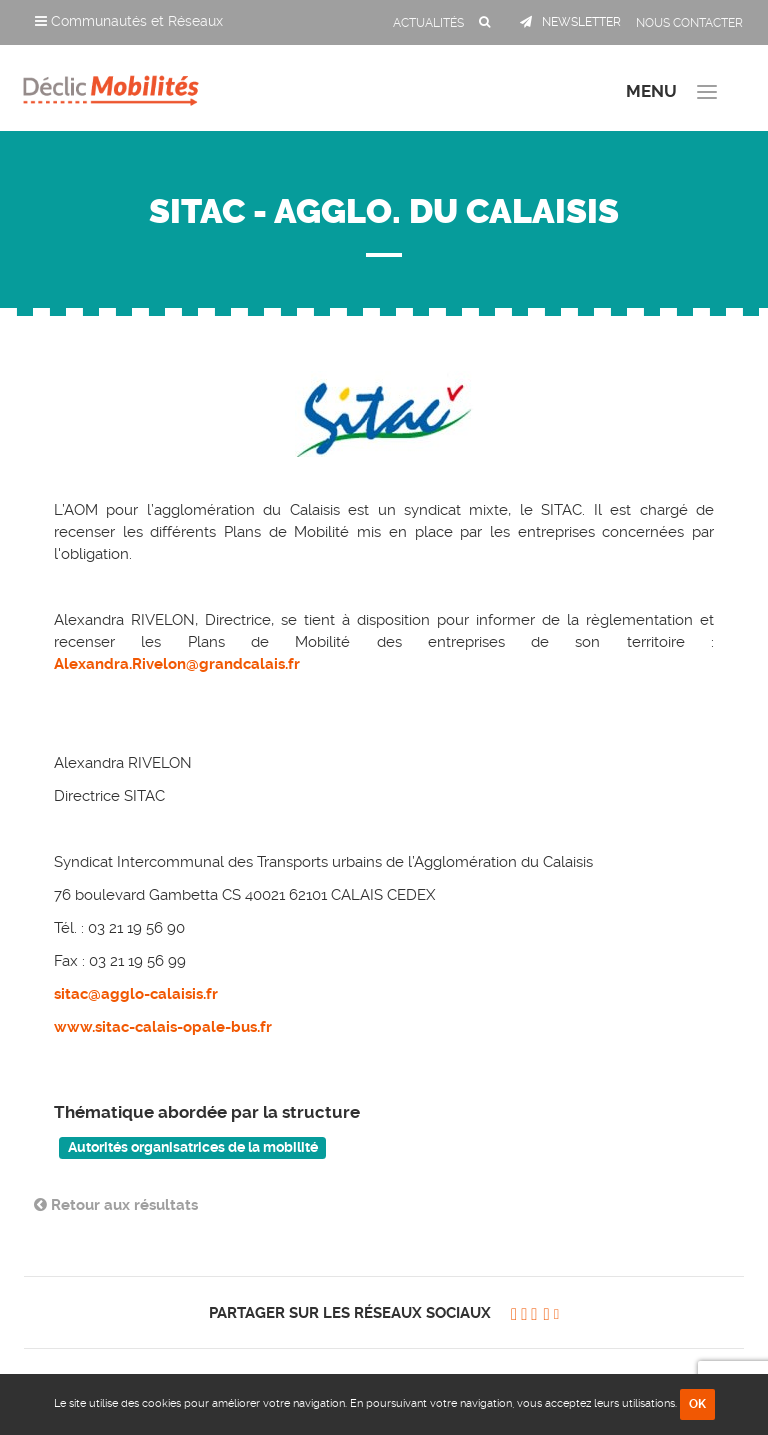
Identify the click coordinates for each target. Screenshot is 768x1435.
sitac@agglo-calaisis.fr (136, 994)
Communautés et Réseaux (129, 21)
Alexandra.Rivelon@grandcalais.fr (177, 664)
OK (697, 1404)
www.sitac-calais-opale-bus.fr (163, 1027)
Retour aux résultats (116, 1205)
